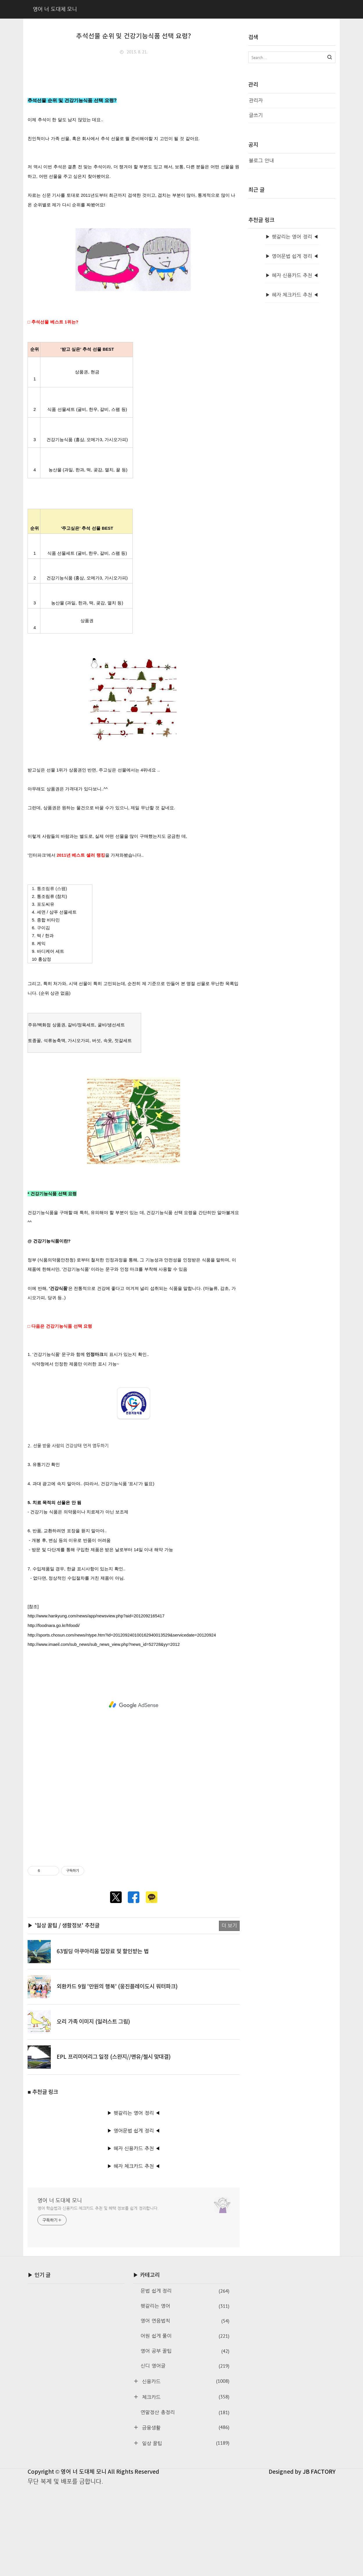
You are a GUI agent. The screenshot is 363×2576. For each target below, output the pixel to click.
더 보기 (229, 2015)
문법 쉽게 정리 (185, 2380)
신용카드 (184, 2470)
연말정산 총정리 (185, 2501)
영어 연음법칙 (185, 2410)
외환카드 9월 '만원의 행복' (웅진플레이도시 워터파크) (117, 2076)
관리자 (256, 100)
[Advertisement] (134, 103)
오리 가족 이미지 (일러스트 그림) (93, 2111)
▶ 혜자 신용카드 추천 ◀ (133, 2237)
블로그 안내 (261, 160)
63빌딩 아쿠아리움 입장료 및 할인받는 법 (103, 2041)
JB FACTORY (319, 2561)
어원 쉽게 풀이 (185, 2425)
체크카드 (184, 2486)
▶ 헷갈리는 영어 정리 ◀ (133, 2202)
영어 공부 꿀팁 (185, 2440)
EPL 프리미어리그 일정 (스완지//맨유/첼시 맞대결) (114, 2146)
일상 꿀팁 (184, 2532)
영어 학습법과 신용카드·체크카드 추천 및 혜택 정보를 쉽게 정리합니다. (98, 2297)
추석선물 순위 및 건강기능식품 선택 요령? (133, 36)
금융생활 (184, 2516)
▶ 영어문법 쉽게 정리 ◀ (133, 2220)
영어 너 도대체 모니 (59, 2289)
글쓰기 (256, 115)
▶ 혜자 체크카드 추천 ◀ (133, 2255)
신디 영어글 (185, 2455)
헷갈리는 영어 (185, 2395)
